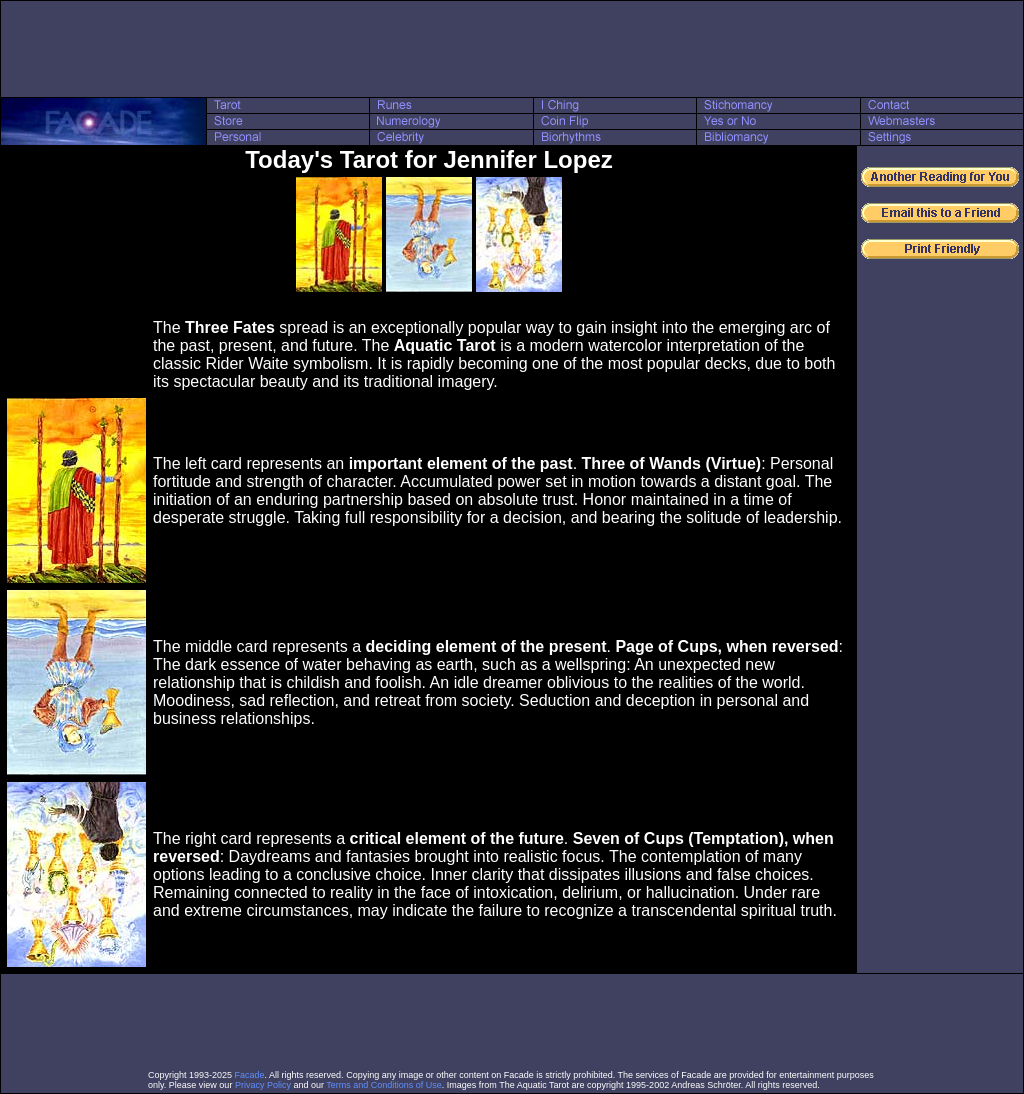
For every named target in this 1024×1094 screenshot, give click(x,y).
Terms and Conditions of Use (384, 1085)
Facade (250, 1075)
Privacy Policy (263, 1085)
